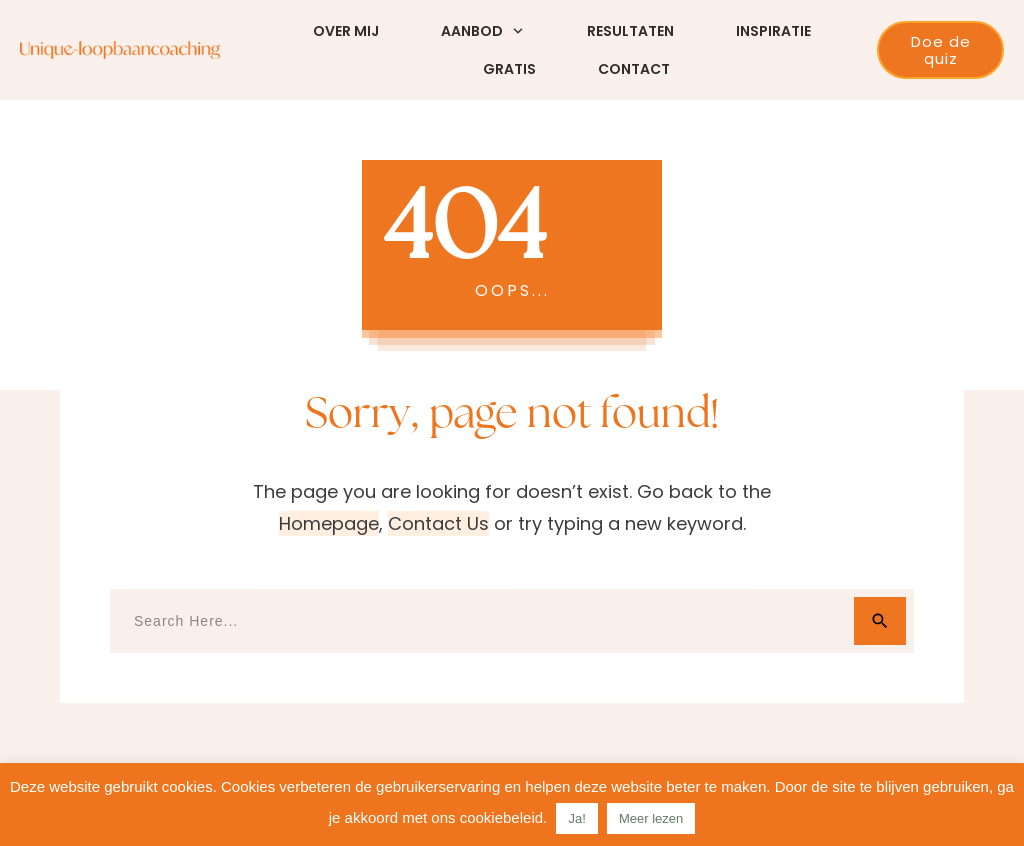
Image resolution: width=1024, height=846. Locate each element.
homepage (329, 523)
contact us (438, 523)
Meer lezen (651, 818)
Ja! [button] (576, 818)
